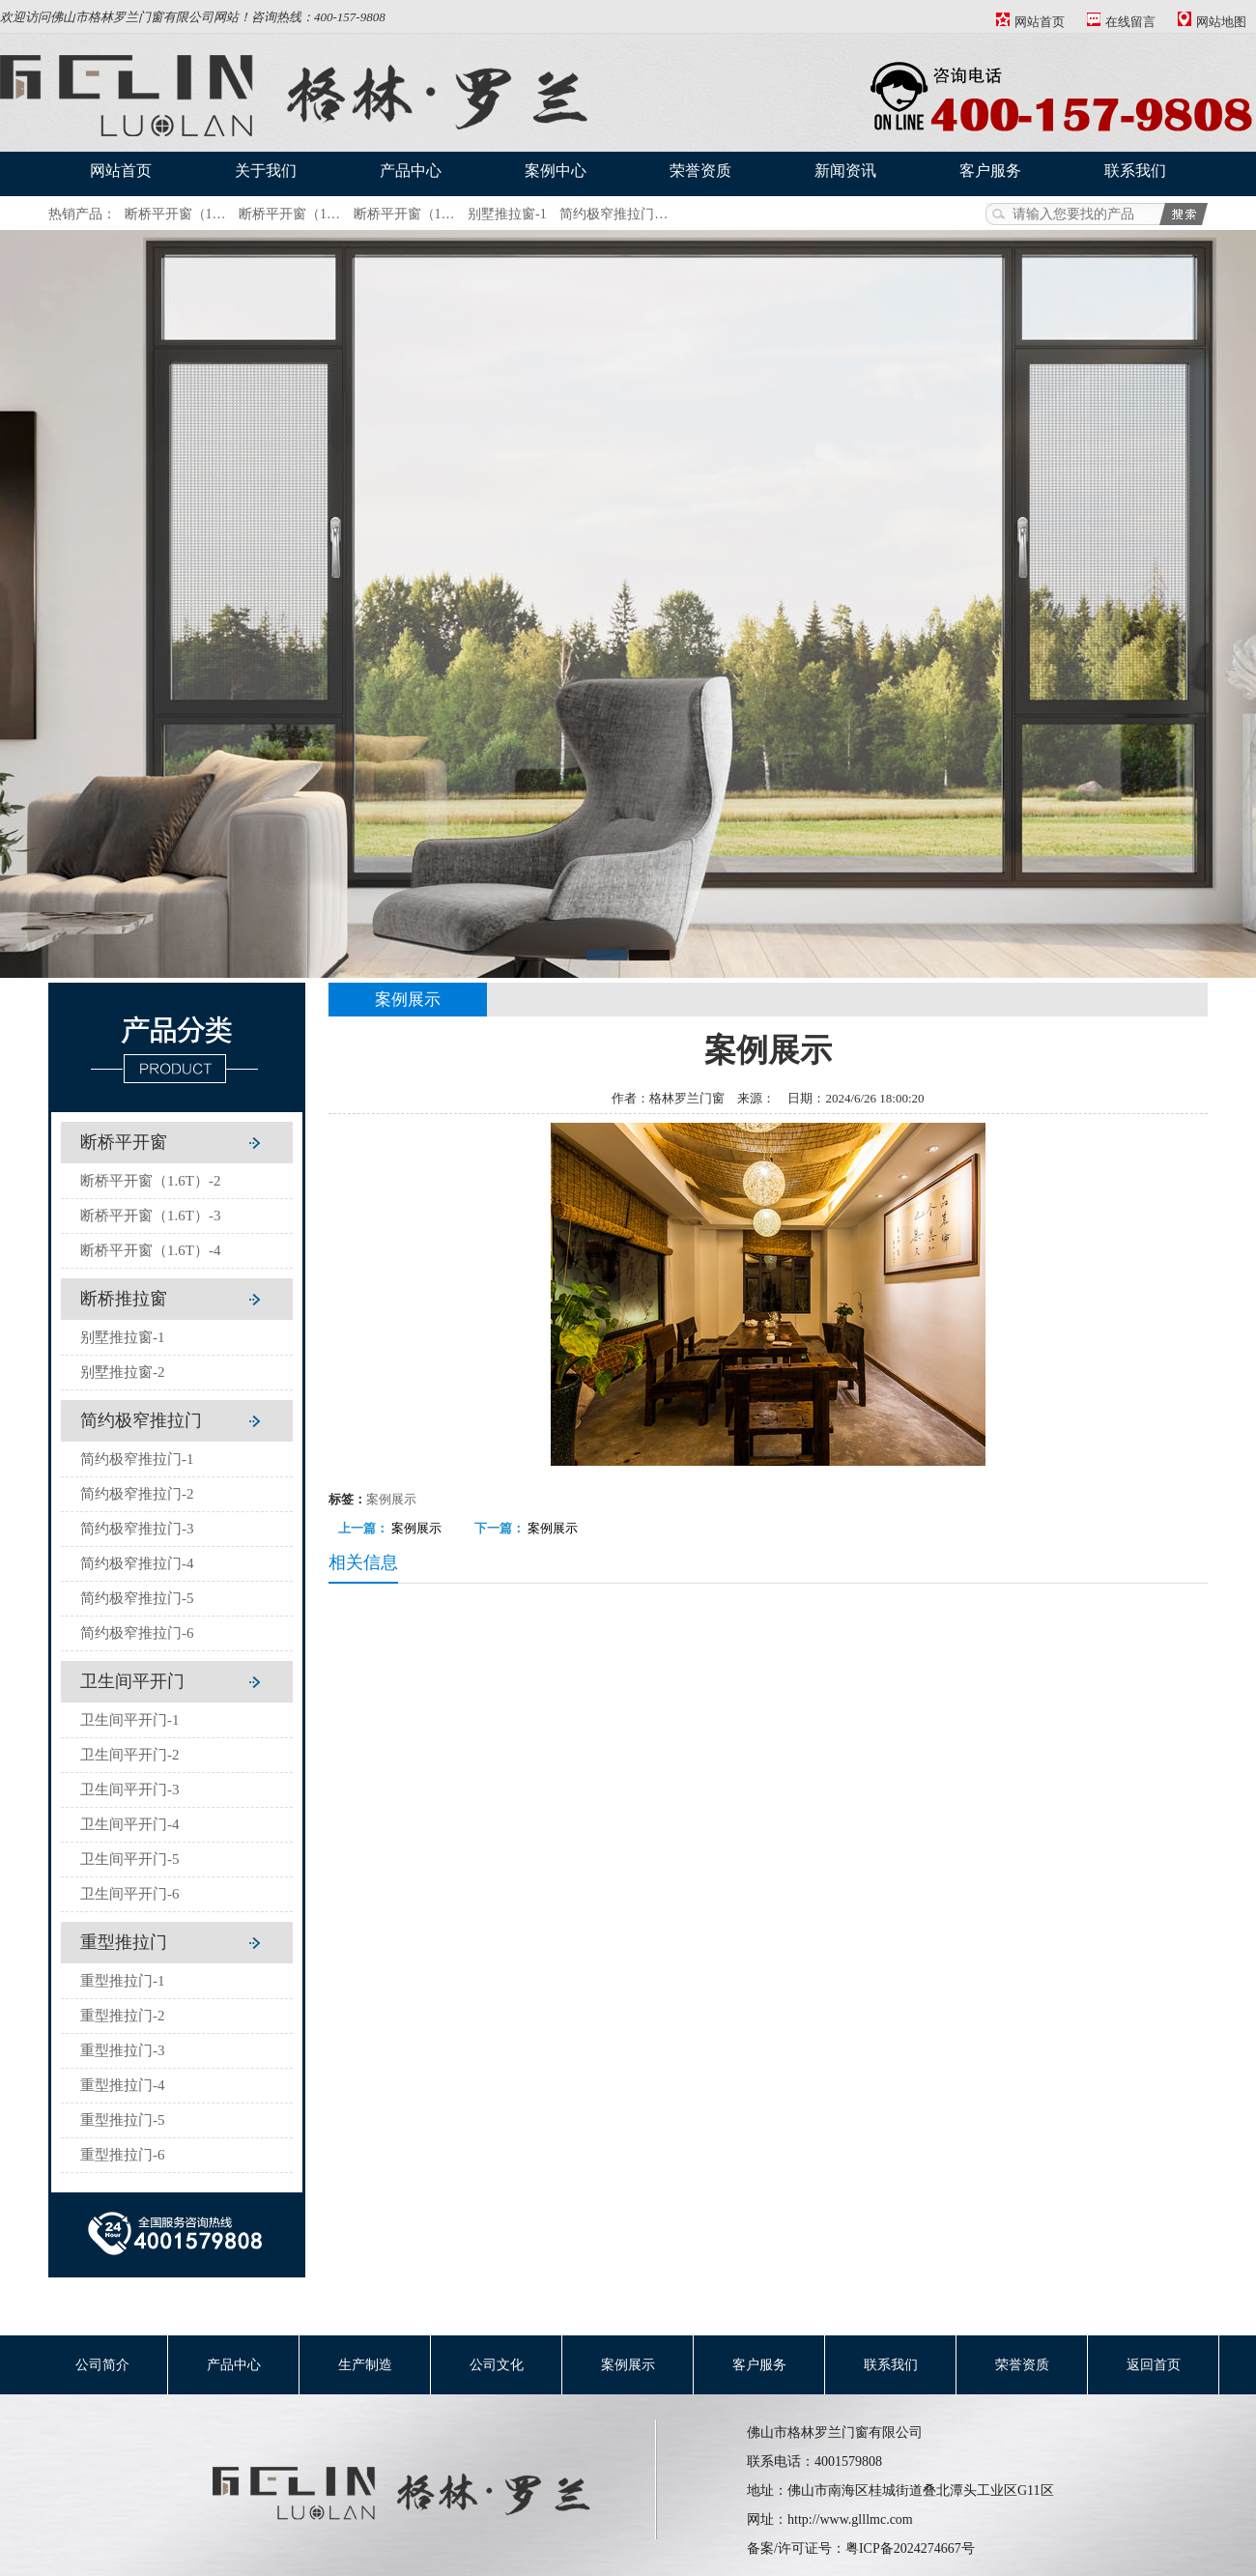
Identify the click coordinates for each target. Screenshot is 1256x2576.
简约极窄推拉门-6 (137, 1633)
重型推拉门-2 (122, 2015)
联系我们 (1135, 170)
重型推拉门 (123, 1942)
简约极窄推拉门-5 (137, 1598)
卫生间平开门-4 (130, 1824)
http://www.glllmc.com (850, 2519)
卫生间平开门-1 (130, 1720)
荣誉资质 (700, 170)
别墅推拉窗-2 (122, 1372)
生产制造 (365, 2365)
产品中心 (411, 170)
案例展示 (391, 1499)
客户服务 (990, 170)
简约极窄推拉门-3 (137, 1528)
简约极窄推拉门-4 (137, 1563)
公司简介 (102, 2365)
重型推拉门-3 (122, 2050)
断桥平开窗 (123, 1142)
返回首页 (1154, 2365)
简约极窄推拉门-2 (137, 1494)
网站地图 (1212, 21)
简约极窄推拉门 (141, 1420)
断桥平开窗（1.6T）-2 (150, 1180)
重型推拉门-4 (122, 2085)
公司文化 (497, 2365)
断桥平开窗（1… (175, 214)
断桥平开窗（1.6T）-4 (150, 1250)
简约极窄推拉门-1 (137, 1459)
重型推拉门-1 (122, 1981)
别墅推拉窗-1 (507, 214)
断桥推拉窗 (123, 1298)
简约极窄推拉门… (613, 214)
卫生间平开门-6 (130, 1894)
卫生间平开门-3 (130, 1789)
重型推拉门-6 (122, 2154)
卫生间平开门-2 (130, 1754)
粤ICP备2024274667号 (910, 2548)
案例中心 (555, 170)
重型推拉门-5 (122, 2120)
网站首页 (1030, 21)
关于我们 (266, 170)
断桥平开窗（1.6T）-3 (150, 1215)
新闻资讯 (845, 170)
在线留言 (1121, 21)
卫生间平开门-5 (130, 1859)
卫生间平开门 (132, 1681)
